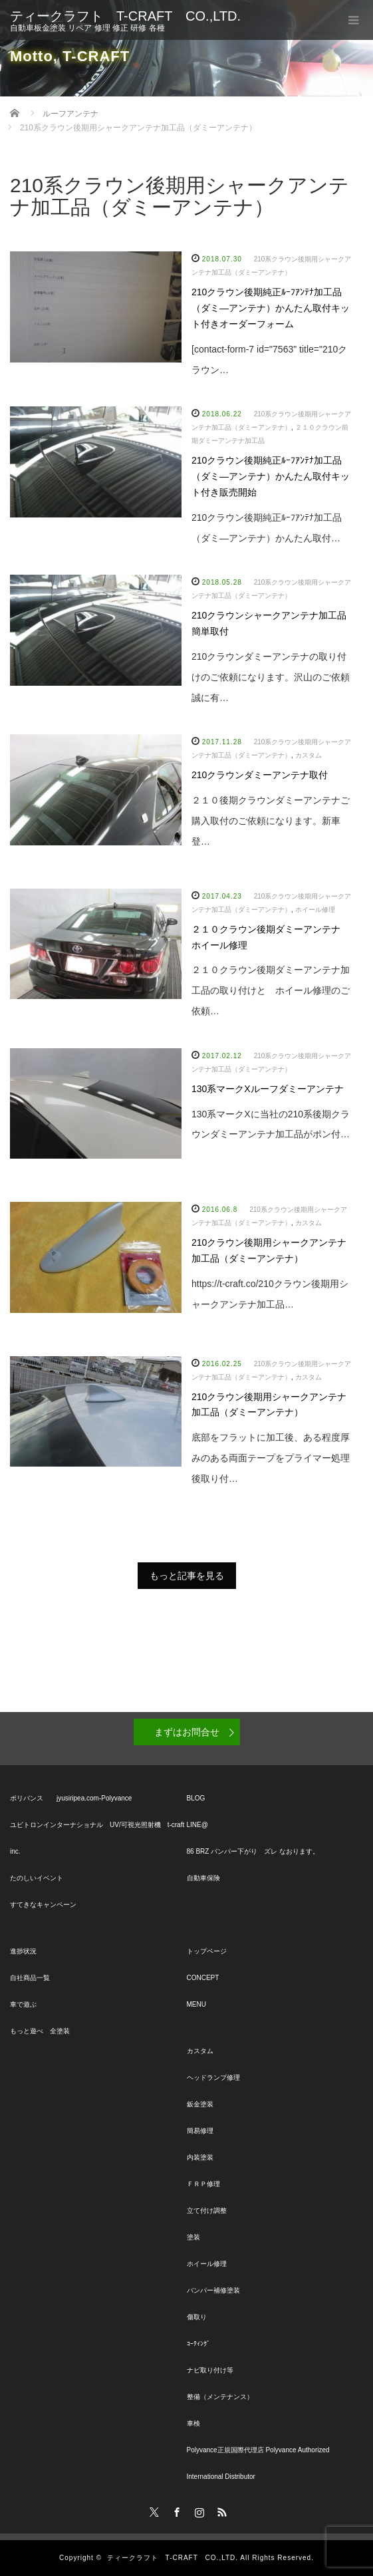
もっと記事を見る (187, 1575)
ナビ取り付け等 (210, 2370)
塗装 (193, 2237)
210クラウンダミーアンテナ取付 (259, 775)
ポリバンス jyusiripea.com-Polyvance (71, 1798)
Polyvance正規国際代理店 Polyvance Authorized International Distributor (258, 2463)
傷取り (197, 2317)
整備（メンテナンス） (220, 2396)
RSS (220, 2510)
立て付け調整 (207, 2210)
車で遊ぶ (23, 2004)
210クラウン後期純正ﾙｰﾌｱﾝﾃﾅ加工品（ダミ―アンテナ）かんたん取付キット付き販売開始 (270, 476)
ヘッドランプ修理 (213, 2077)
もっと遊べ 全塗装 (40, 2031)
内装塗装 (200, 2157)
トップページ (207, 1951)
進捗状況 (23, 1951)
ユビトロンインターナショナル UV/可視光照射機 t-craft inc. (97, 1838)
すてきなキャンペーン (43, 1904)
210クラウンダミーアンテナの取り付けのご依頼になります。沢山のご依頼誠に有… (270, 677)
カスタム (308, 755)
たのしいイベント (36, 1878)
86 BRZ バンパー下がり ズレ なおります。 (253, 1851)
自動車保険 (203, 1878)
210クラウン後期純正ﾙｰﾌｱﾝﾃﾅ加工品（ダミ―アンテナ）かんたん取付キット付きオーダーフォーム (270, 308)
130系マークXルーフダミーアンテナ (267, 1088)
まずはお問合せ (186, 1732)
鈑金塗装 (200, 2104)
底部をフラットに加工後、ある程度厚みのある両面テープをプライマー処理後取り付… (270, 1458)
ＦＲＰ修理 (203, 2184)
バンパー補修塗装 (213, 2290)
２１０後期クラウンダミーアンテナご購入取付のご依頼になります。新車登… (270, 821)
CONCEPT (203, 1977)
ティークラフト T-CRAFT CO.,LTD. (125, 16)
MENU (196, 2004)
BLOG (196, 1798)
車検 (193, 2423)
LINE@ (197, 1824)
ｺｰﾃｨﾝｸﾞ (198, 2343)
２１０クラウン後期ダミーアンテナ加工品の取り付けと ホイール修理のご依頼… (270, 990)
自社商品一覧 (30, 1977)
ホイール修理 (315, 909)
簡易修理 (200, 2130)
